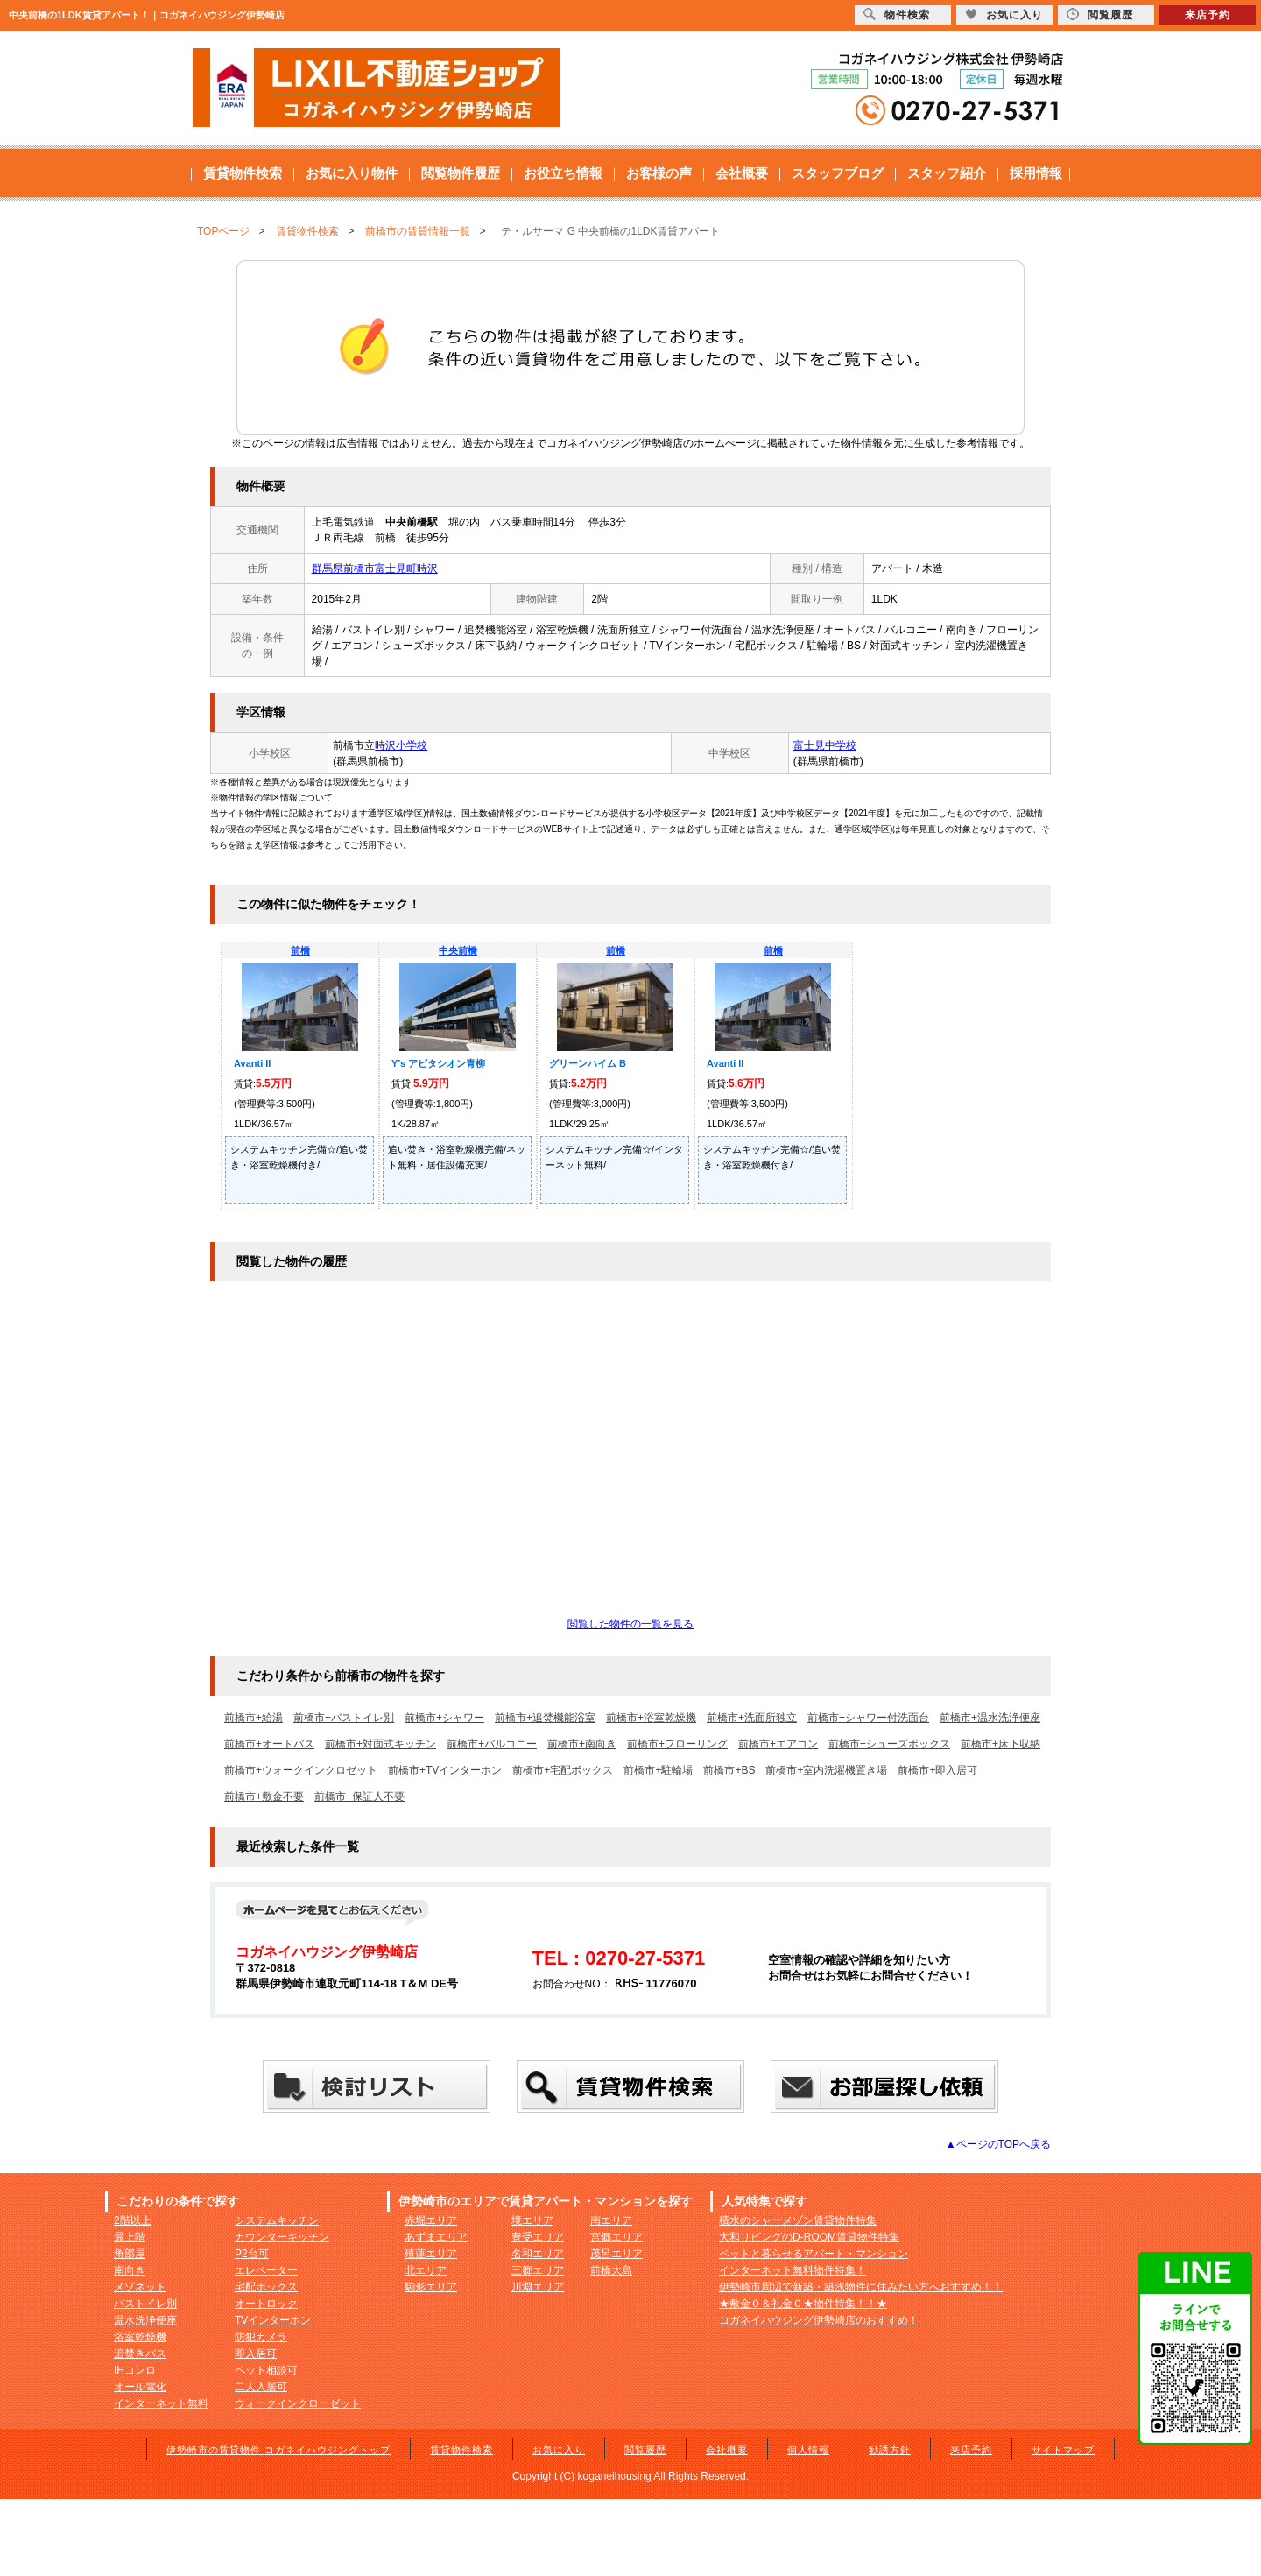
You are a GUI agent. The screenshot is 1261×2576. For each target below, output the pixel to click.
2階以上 (132, 2220)
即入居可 (256, 2353)
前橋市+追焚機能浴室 (545, 1717)
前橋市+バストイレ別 (343, 1717)
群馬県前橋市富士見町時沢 (375, 568)
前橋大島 (611, 2270)
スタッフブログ (838, 173)
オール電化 (140, 2387)
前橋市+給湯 (253, 1717)
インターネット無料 (161, 2403)
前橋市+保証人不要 (359, 1796)
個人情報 (808, 2450)
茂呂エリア (616, 2254)
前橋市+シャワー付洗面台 (868, 1717)
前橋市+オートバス (269, 1744)
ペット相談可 (266, 2370)
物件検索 (896, 14)
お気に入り (558, 2450)
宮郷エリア (616, 2237)
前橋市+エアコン (778, 1744)
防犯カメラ (261, 2337)
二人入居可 (261, 2387)
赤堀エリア (431, 2220)
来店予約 (971, 2450)
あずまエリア (436, 2237)
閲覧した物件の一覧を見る (630, 1624)
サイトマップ (1063, 2450)
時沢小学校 (401, 745)
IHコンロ (135, 2370)
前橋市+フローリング (677, 1744)
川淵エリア (537, 2287)
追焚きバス (140, 2353)
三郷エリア (537, 2270)
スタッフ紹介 (946, 173)
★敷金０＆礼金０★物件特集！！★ (803, 2303)
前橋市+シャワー (444, 1717)
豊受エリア (537, 2237)
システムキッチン (277, 2220)
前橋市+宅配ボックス (562, 1770)
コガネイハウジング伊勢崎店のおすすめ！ (819, 2320)
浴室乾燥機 (140, 2337)
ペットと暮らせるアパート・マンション (813, 2254)
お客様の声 (659, 173)
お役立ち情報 (563, 173)
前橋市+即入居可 (937, 1770)
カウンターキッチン (282, 2237)
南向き (129, 2270)
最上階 (129, 2237)
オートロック (266, 2303)
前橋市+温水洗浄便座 (990, 1717)
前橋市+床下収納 (1000, 1744)
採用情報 (1036, 173)
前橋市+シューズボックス (889, 1744)
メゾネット (140, 2287)
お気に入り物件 (352, 173)
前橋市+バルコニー (492, 1744)
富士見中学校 (824, 745)
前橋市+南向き (581, 1744)
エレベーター (266, 2270)
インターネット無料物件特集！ (792, 2270)
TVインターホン (273, 2320)
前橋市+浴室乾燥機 (651, 1717)
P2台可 (252, 2254)
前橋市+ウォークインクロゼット (300, 1770)
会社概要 (741, 173)
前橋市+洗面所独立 (752, 1717)
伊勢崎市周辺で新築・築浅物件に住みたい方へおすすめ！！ (861, 2287)
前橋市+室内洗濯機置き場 (826, 1770)
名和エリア (537, 2254)
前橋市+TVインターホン (445, 1770)
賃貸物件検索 (242, 173)
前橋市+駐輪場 (658, 1770)
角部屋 (129, 2254)
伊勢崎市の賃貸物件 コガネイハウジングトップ (278, 2450)
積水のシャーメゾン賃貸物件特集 (798, 2220)
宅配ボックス (266, 2287)
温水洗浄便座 (145, 2320)
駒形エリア (431, 2287)
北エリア (426, 2270)
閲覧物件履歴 (460, 173)
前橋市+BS (729, 1770)
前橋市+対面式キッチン (380, 1744)
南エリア (611, 2220)
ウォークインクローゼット (298, 2403)
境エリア (532, 2220)
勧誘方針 (890, 2450)
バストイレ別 (145, 2303)
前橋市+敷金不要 (264, 1796)
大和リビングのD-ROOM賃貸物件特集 (809, 2237)
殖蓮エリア (431, 2254)
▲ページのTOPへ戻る (998, 2144)
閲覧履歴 (645, 2450)
